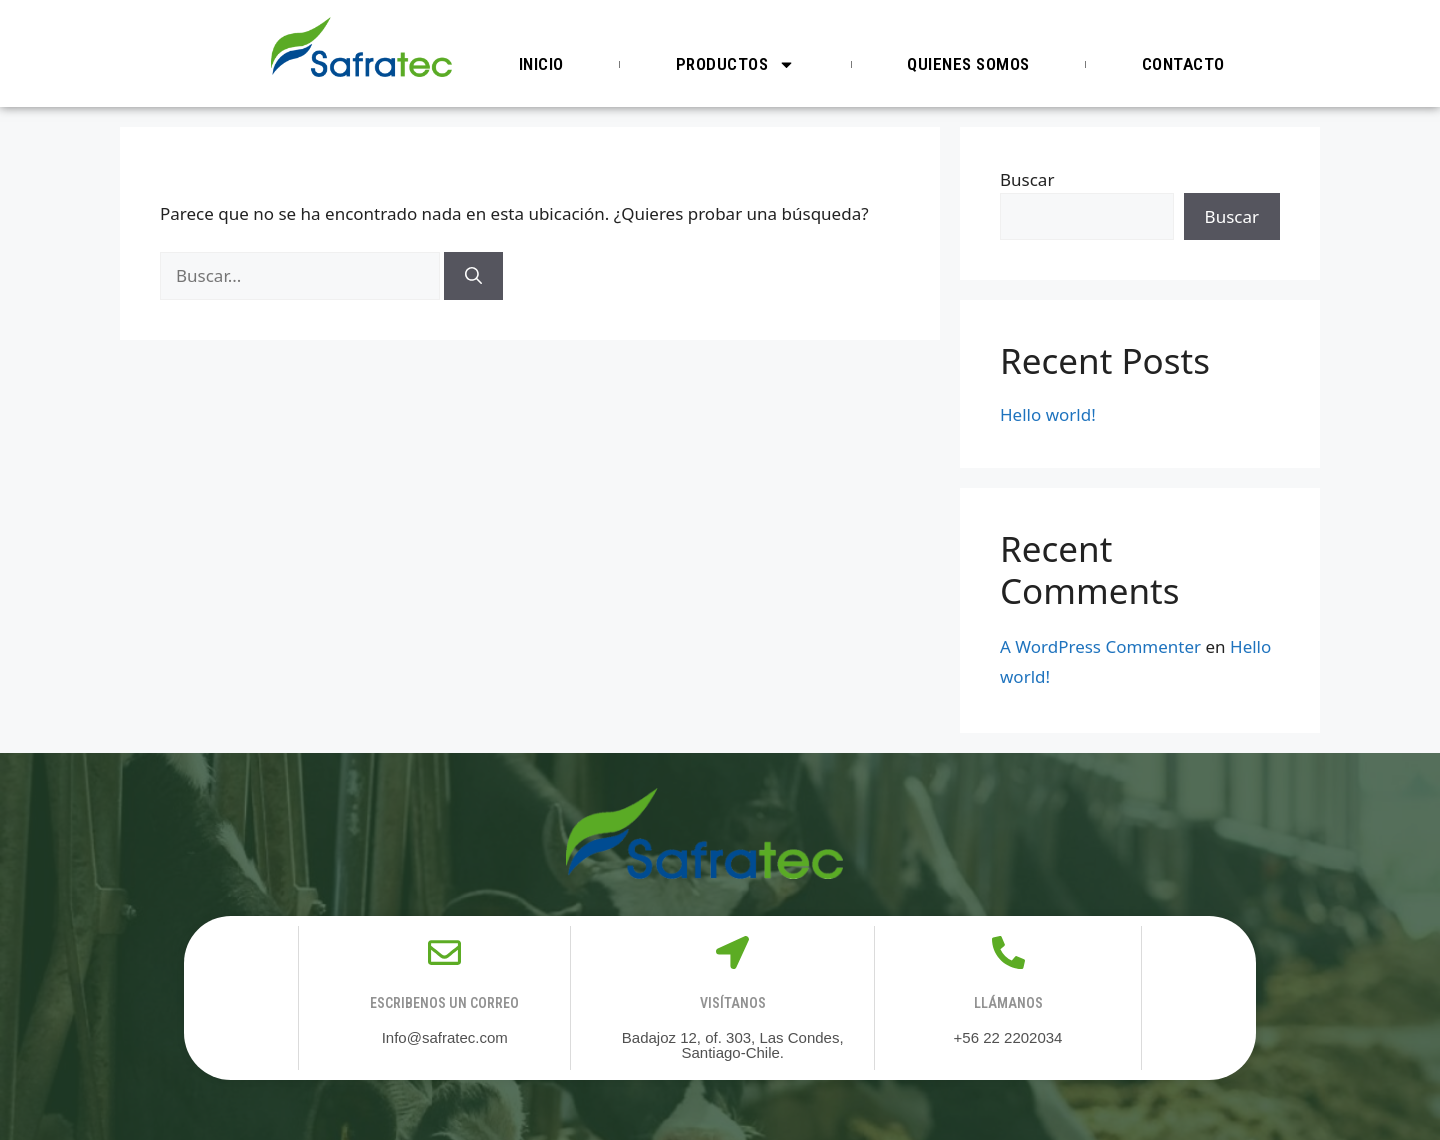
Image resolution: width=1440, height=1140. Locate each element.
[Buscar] (473, 276)
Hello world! (1048, 414)
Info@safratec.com (445, 1037)
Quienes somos (968, 64)
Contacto (1183, 64)
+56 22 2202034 (1008, 1037)
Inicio (541, 64)
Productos (736, 64)
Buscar (1027, 179)
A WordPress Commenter (1100, 646)
